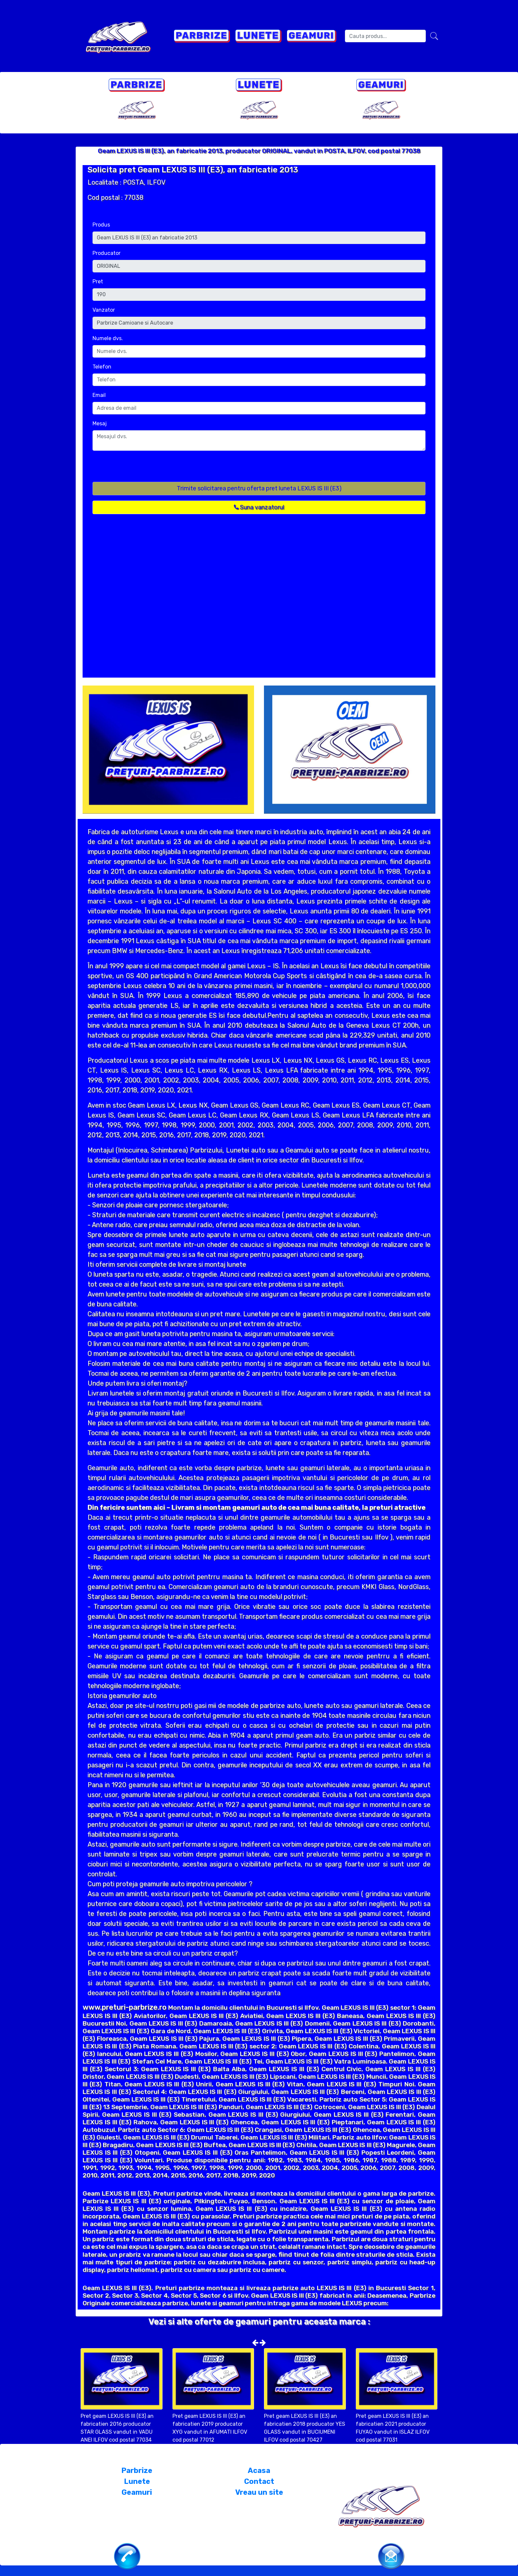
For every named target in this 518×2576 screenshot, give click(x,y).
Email (99, 395)
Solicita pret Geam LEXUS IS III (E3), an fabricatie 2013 (193, 169)
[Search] (385, 36)
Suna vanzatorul (259, 507)
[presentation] (142, 469)
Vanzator (103, 310)
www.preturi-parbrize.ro (124, 2007)
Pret (97, 281)
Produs (101, 225)
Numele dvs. (107, 338)
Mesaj (99, 423)
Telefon (101, 367)
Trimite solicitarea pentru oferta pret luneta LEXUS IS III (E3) (259, 488)
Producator (106, 253)
